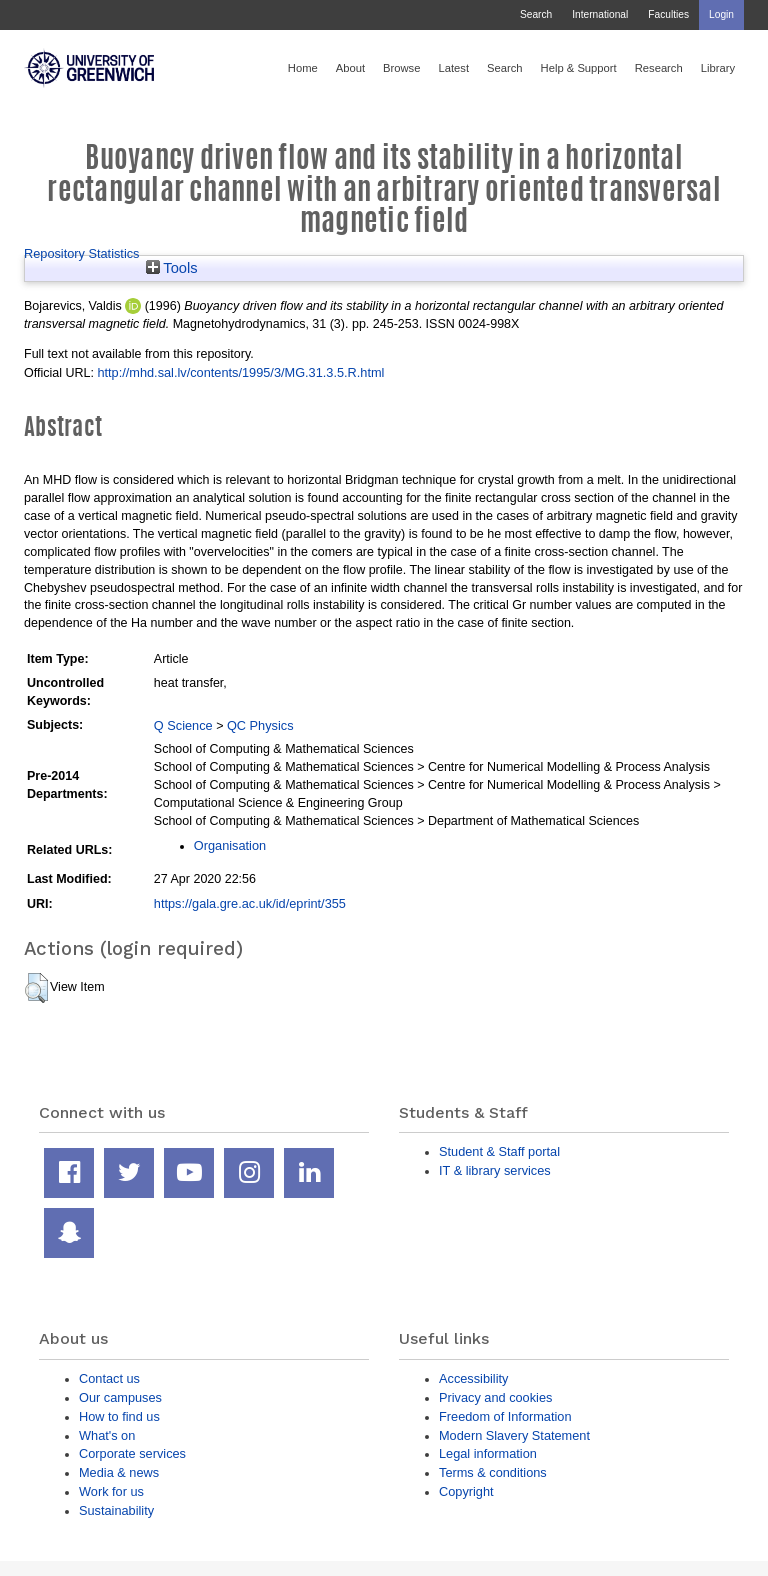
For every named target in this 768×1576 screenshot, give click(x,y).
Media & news (119, 1472)
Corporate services (132, 1453)
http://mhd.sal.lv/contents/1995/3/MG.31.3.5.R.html (240, 372)
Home (303, 68)
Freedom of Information (505, 1416)
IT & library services (495, 1170)
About (350, 68)
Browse (401, 68)
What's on (107, 1435)
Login (721, 14)
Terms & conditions (493, 1472)
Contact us (109, 1378)
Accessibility (473, 1378)
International (600, 14)
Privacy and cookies (495, 1397)
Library (718, 68)
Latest (453, 68)
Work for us (111, 1491)
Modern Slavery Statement (514, 1435)
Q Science (183, 725)
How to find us (119, 1416)
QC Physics (260, 725)
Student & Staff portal (499, 1151)
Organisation (230, 845)
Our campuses (120, 1397)
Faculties (668, 14)
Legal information (488, 1453)
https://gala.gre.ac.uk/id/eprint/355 (250, 903)
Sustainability (116, 1510)
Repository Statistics (82, 253)
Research (659, 68)
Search (536, 14)
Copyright (466, 1491)
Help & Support (579, 68)
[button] (36, 988)
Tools (172, 268)
